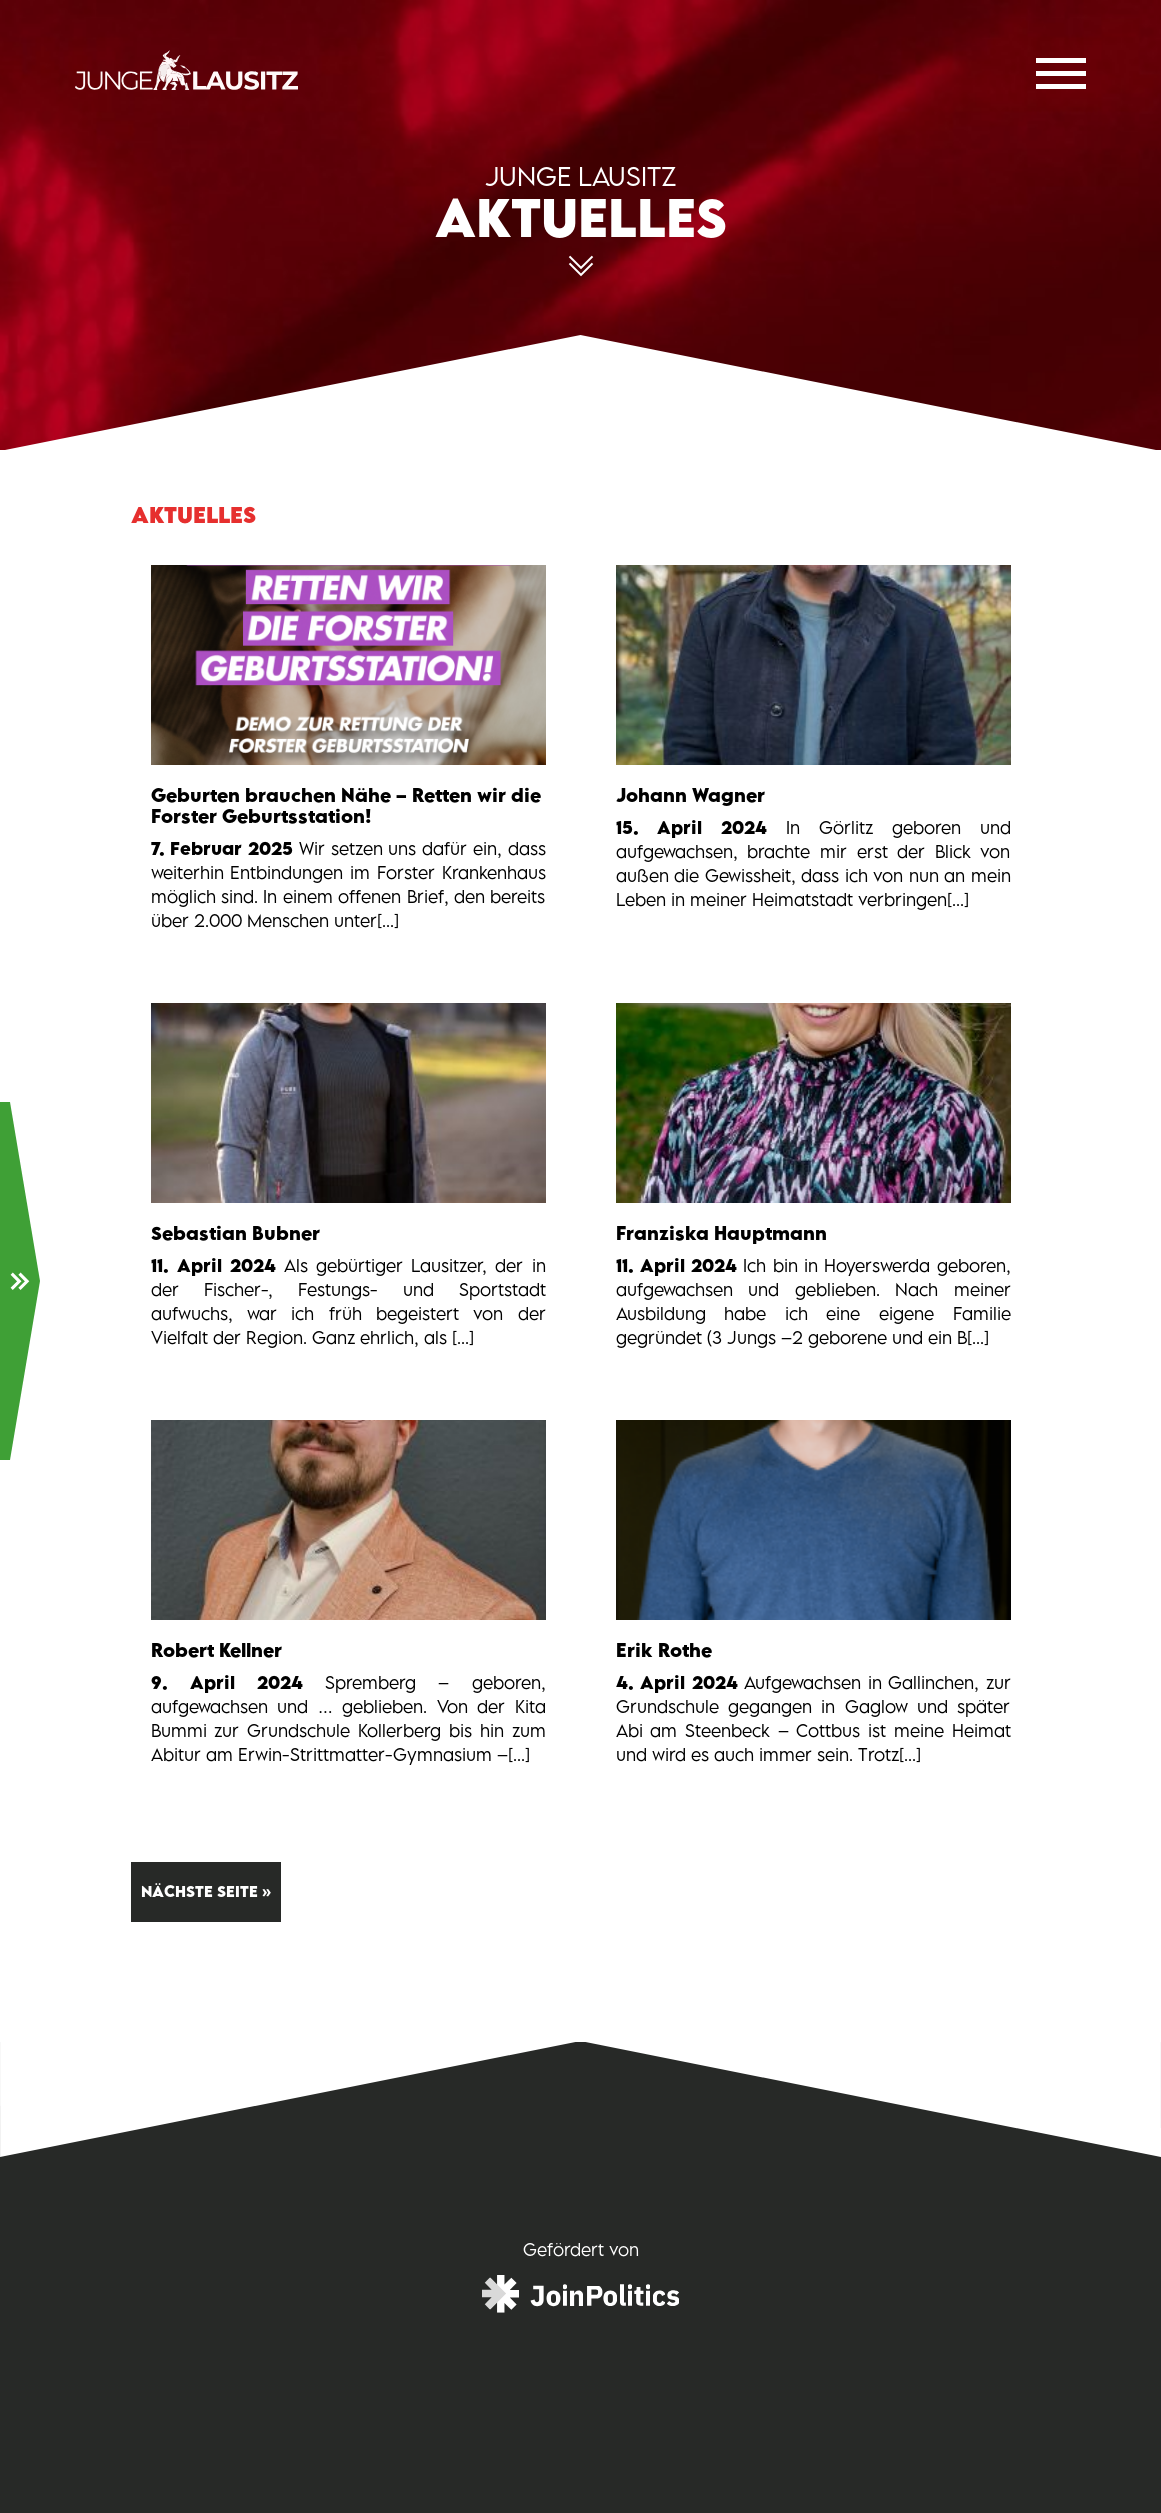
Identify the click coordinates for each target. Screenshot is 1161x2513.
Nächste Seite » (206, 1891)
